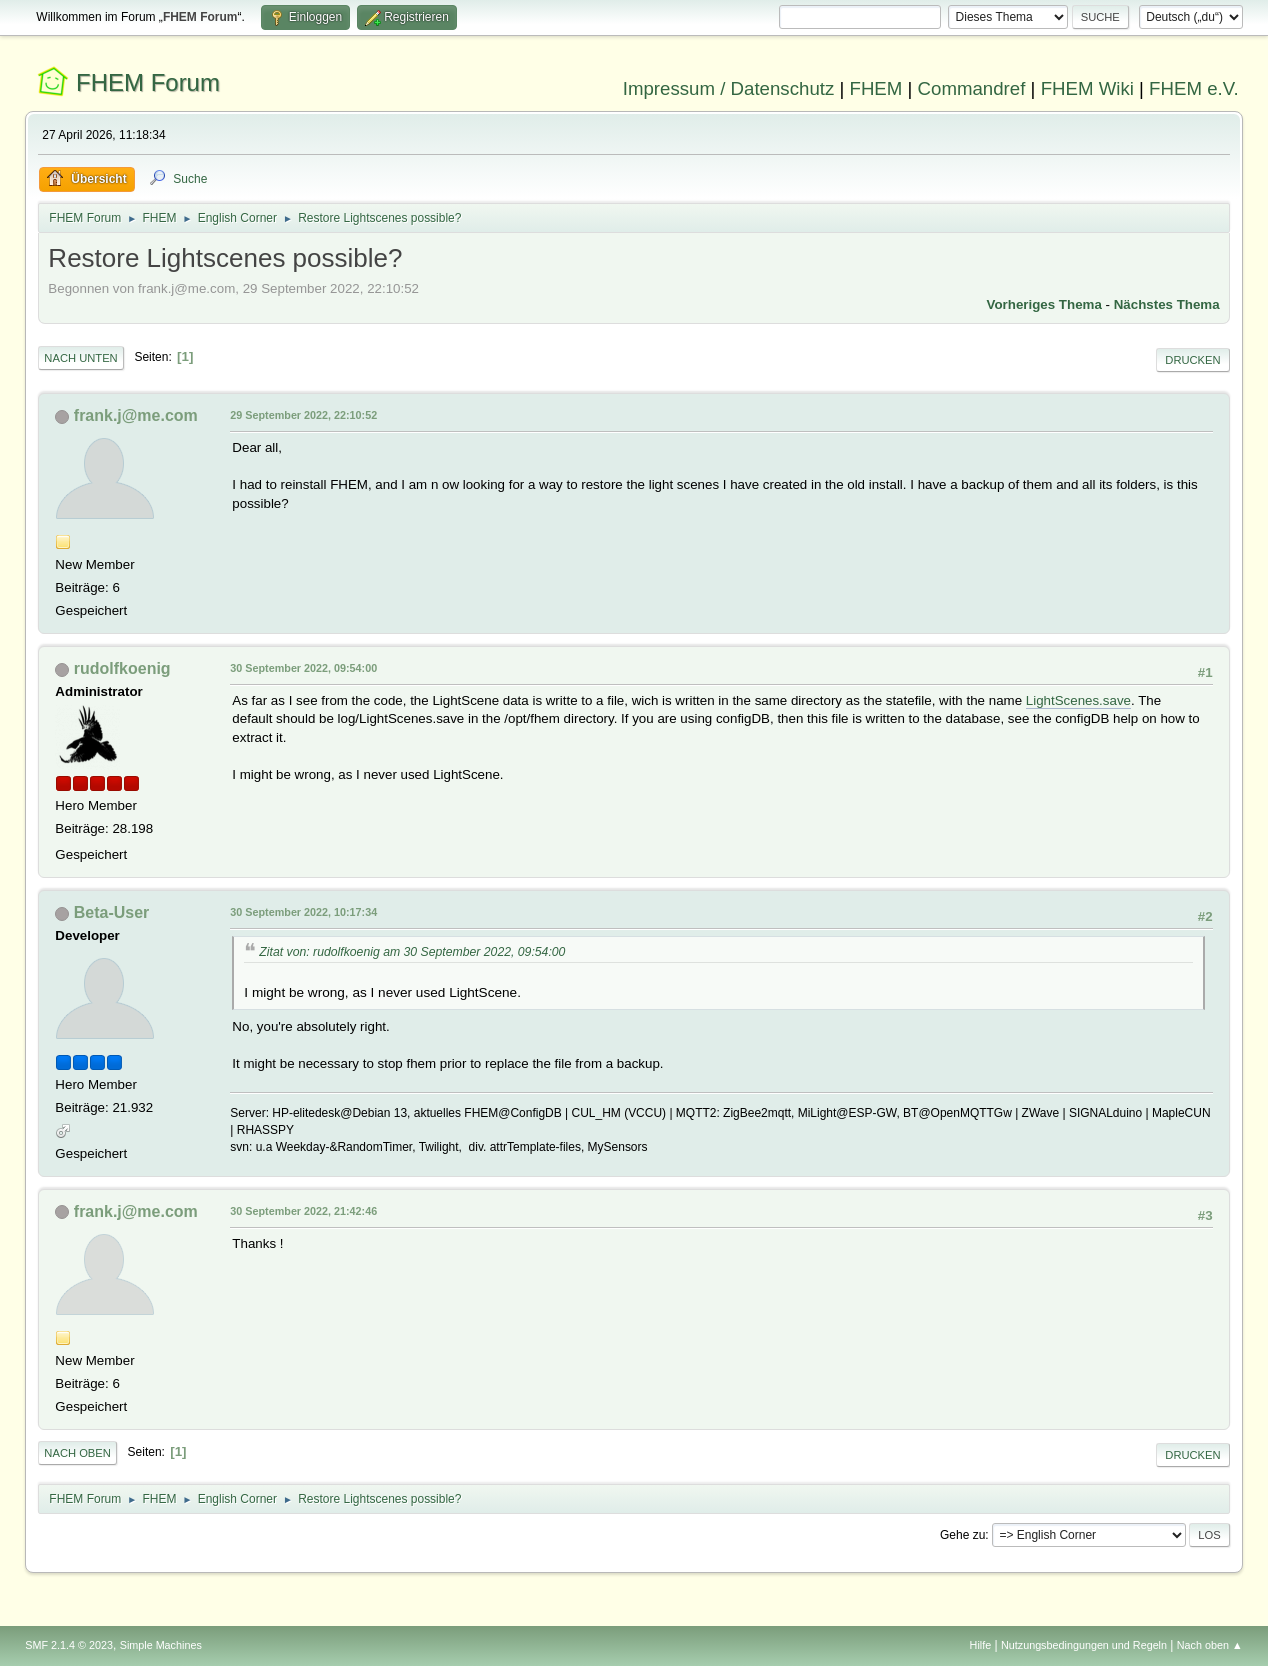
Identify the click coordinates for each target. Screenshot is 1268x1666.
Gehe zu (962, 1535)
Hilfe (981, 1645)
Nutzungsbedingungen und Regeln (1084, 1645)
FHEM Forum (148, 82)
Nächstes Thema (1167, 304)
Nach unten (80, 358)
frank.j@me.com (136, 415)
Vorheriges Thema (1044, 304)
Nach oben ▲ (1210, 1645)
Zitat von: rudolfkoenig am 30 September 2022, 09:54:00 (412, 952)
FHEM (875, 88)
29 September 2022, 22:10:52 (303, 415)
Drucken (1192, 360)
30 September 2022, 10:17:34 (303, 912)
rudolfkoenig (122, 668)
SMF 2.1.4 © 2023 (69, 1645)
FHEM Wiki (1087, 88)
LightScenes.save (1078, 700)
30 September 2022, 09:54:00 (303, 668)
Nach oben (77, 1453)
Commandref (972, 88)
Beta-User (112, 912)
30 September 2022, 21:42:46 (303, 1211)
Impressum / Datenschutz (729, 88)
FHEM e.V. (1194, 88)
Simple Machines (161, 1645)
